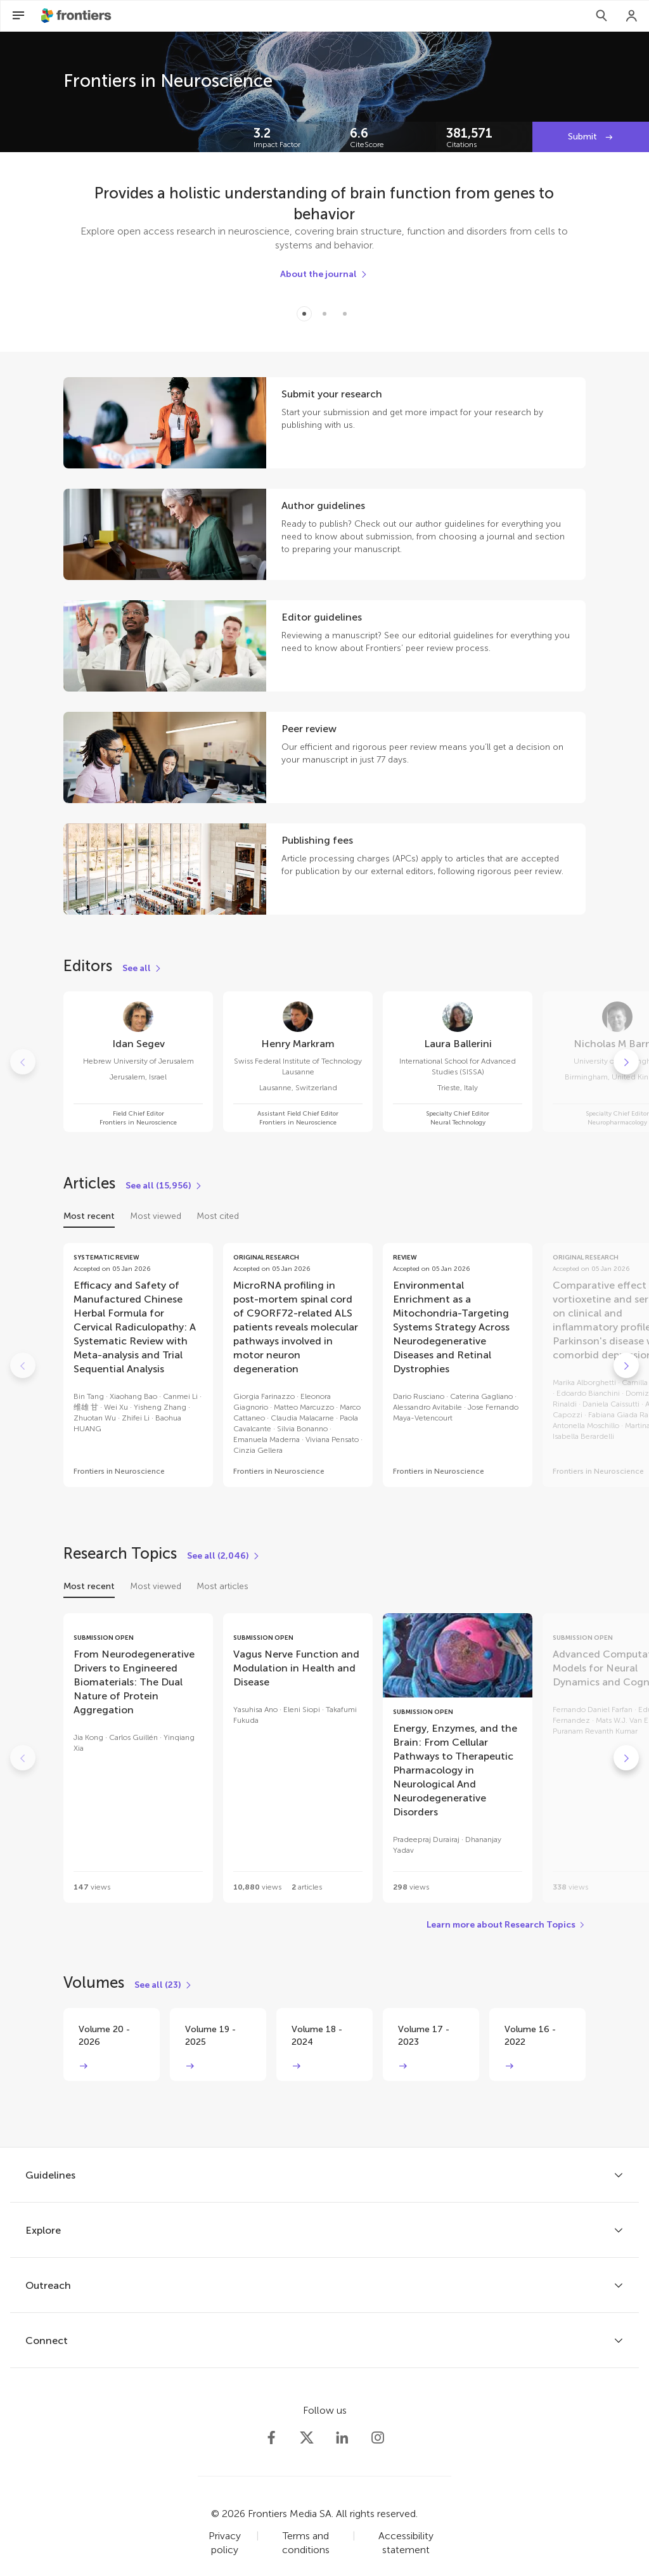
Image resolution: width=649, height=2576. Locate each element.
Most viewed (155, 1216)
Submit (584, 136)
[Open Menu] (18, 15)
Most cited (217, 1216)
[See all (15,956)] (164, 1186)
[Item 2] (344, 313)
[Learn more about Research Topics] (506, 1925)
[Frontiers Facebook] (271, 2437)
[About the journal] (324, 274)
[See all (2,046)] (223, 1556)
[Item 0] (304, 313)
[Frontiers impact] (292, 137)
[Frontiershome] (77, 15)
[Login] (631, 15)
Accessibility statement (406, 2543)
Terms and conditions (306, 2543)
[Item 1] (324, 313)
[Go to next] (626, 1061)
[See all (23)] (163, 1985)
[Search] (601, 15)
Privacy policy (225, 2543)
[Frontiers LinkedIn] (342, 2437)
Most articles (222, 1586)
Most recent (89, 1216)
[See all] (142, 968)
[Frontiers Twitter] (306, 2437)
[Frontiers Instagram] (377, 2437)
